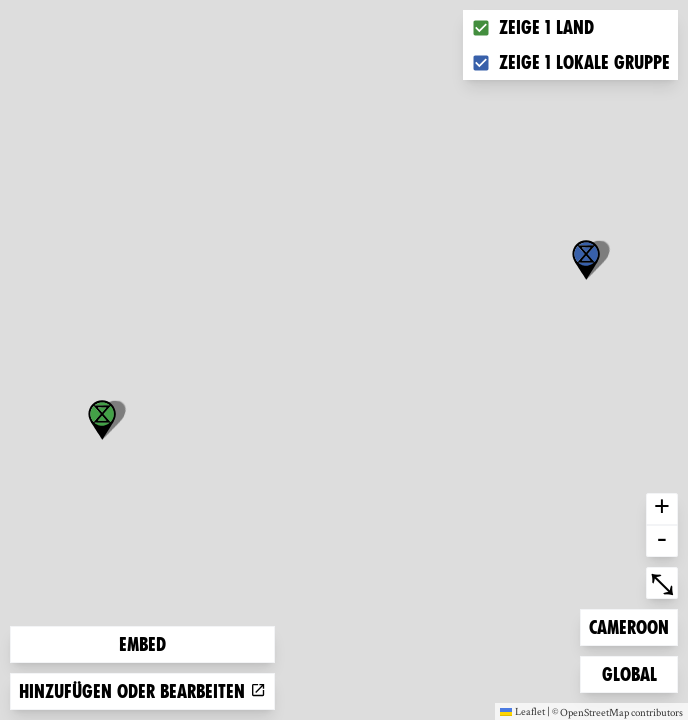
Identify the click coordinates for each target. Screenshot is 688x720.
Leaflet (522, 711)
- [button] (662, 541)
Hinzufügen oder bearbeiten (142, 691)
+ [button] (662, 509)
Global (634, 672)
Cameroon (628, 625)
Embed (142, 644)
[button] (586, 260)
